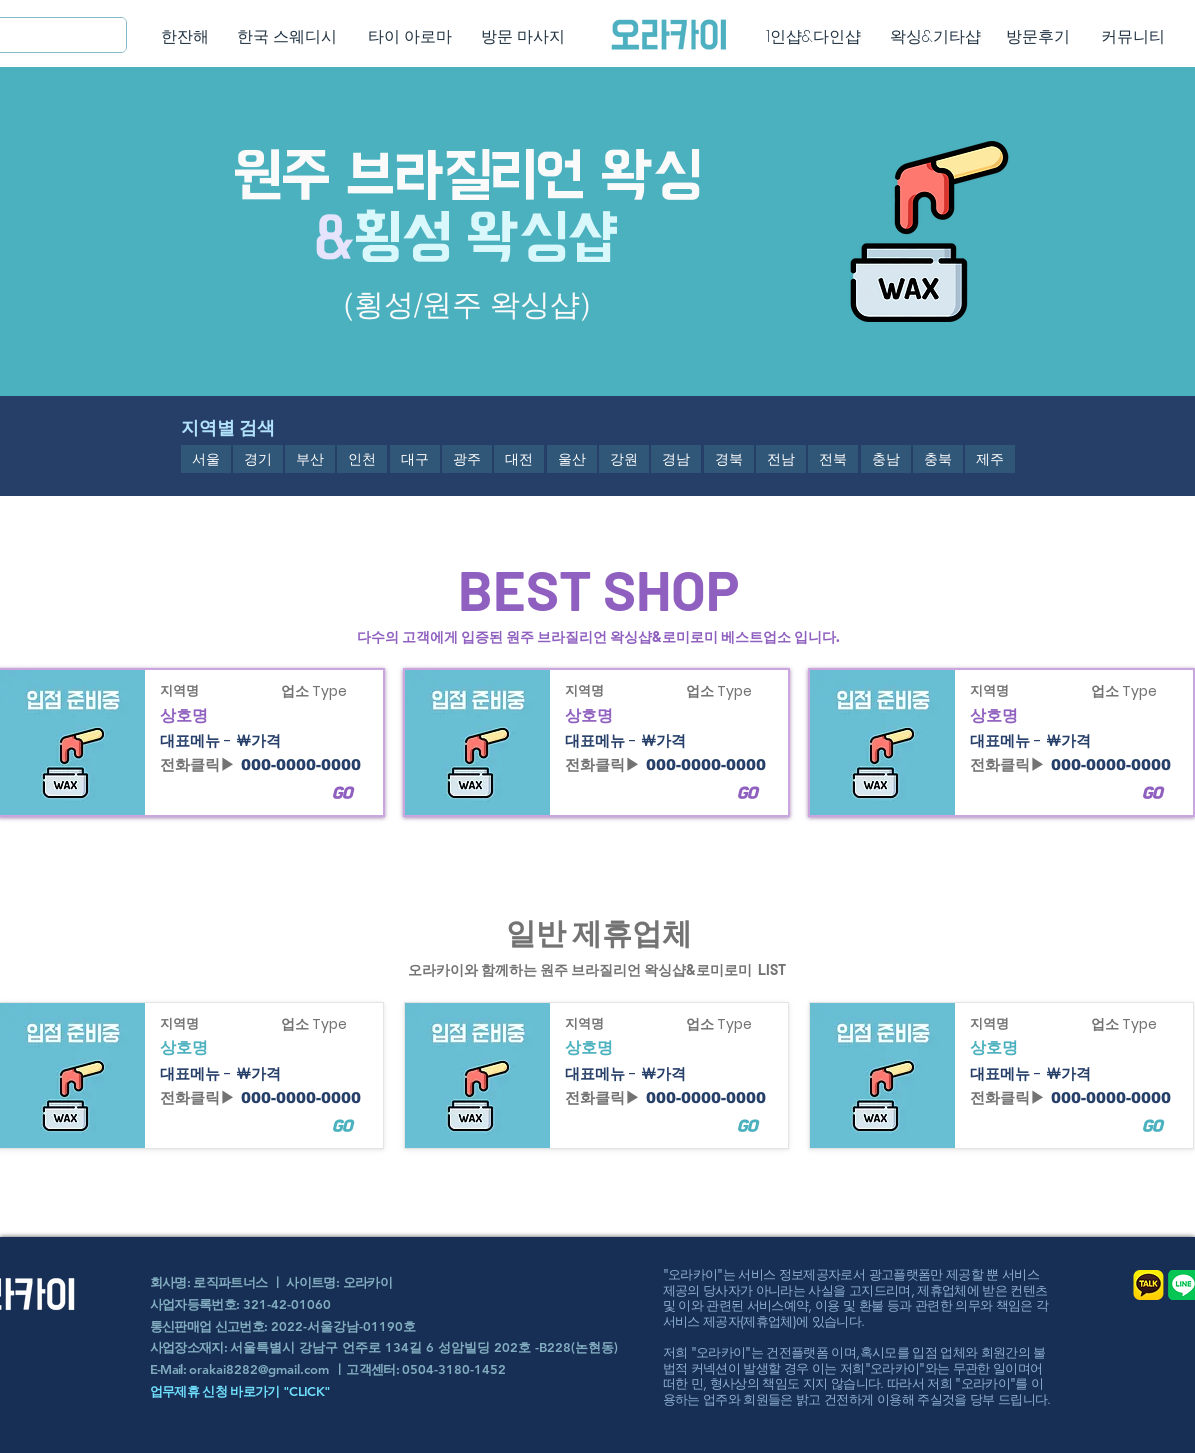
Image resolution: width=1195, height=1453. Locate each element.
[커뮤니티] (1133, 37)
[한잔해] (185, 37)
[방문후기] (1038, 37)
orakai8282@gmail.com (259, 1369)
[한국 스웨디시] (287, 37)
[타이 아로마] (410, 37)
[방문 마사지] (523, 37)
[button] (206, 459)
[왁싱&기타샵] (935, 37)
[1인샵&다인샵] (813, 37)
